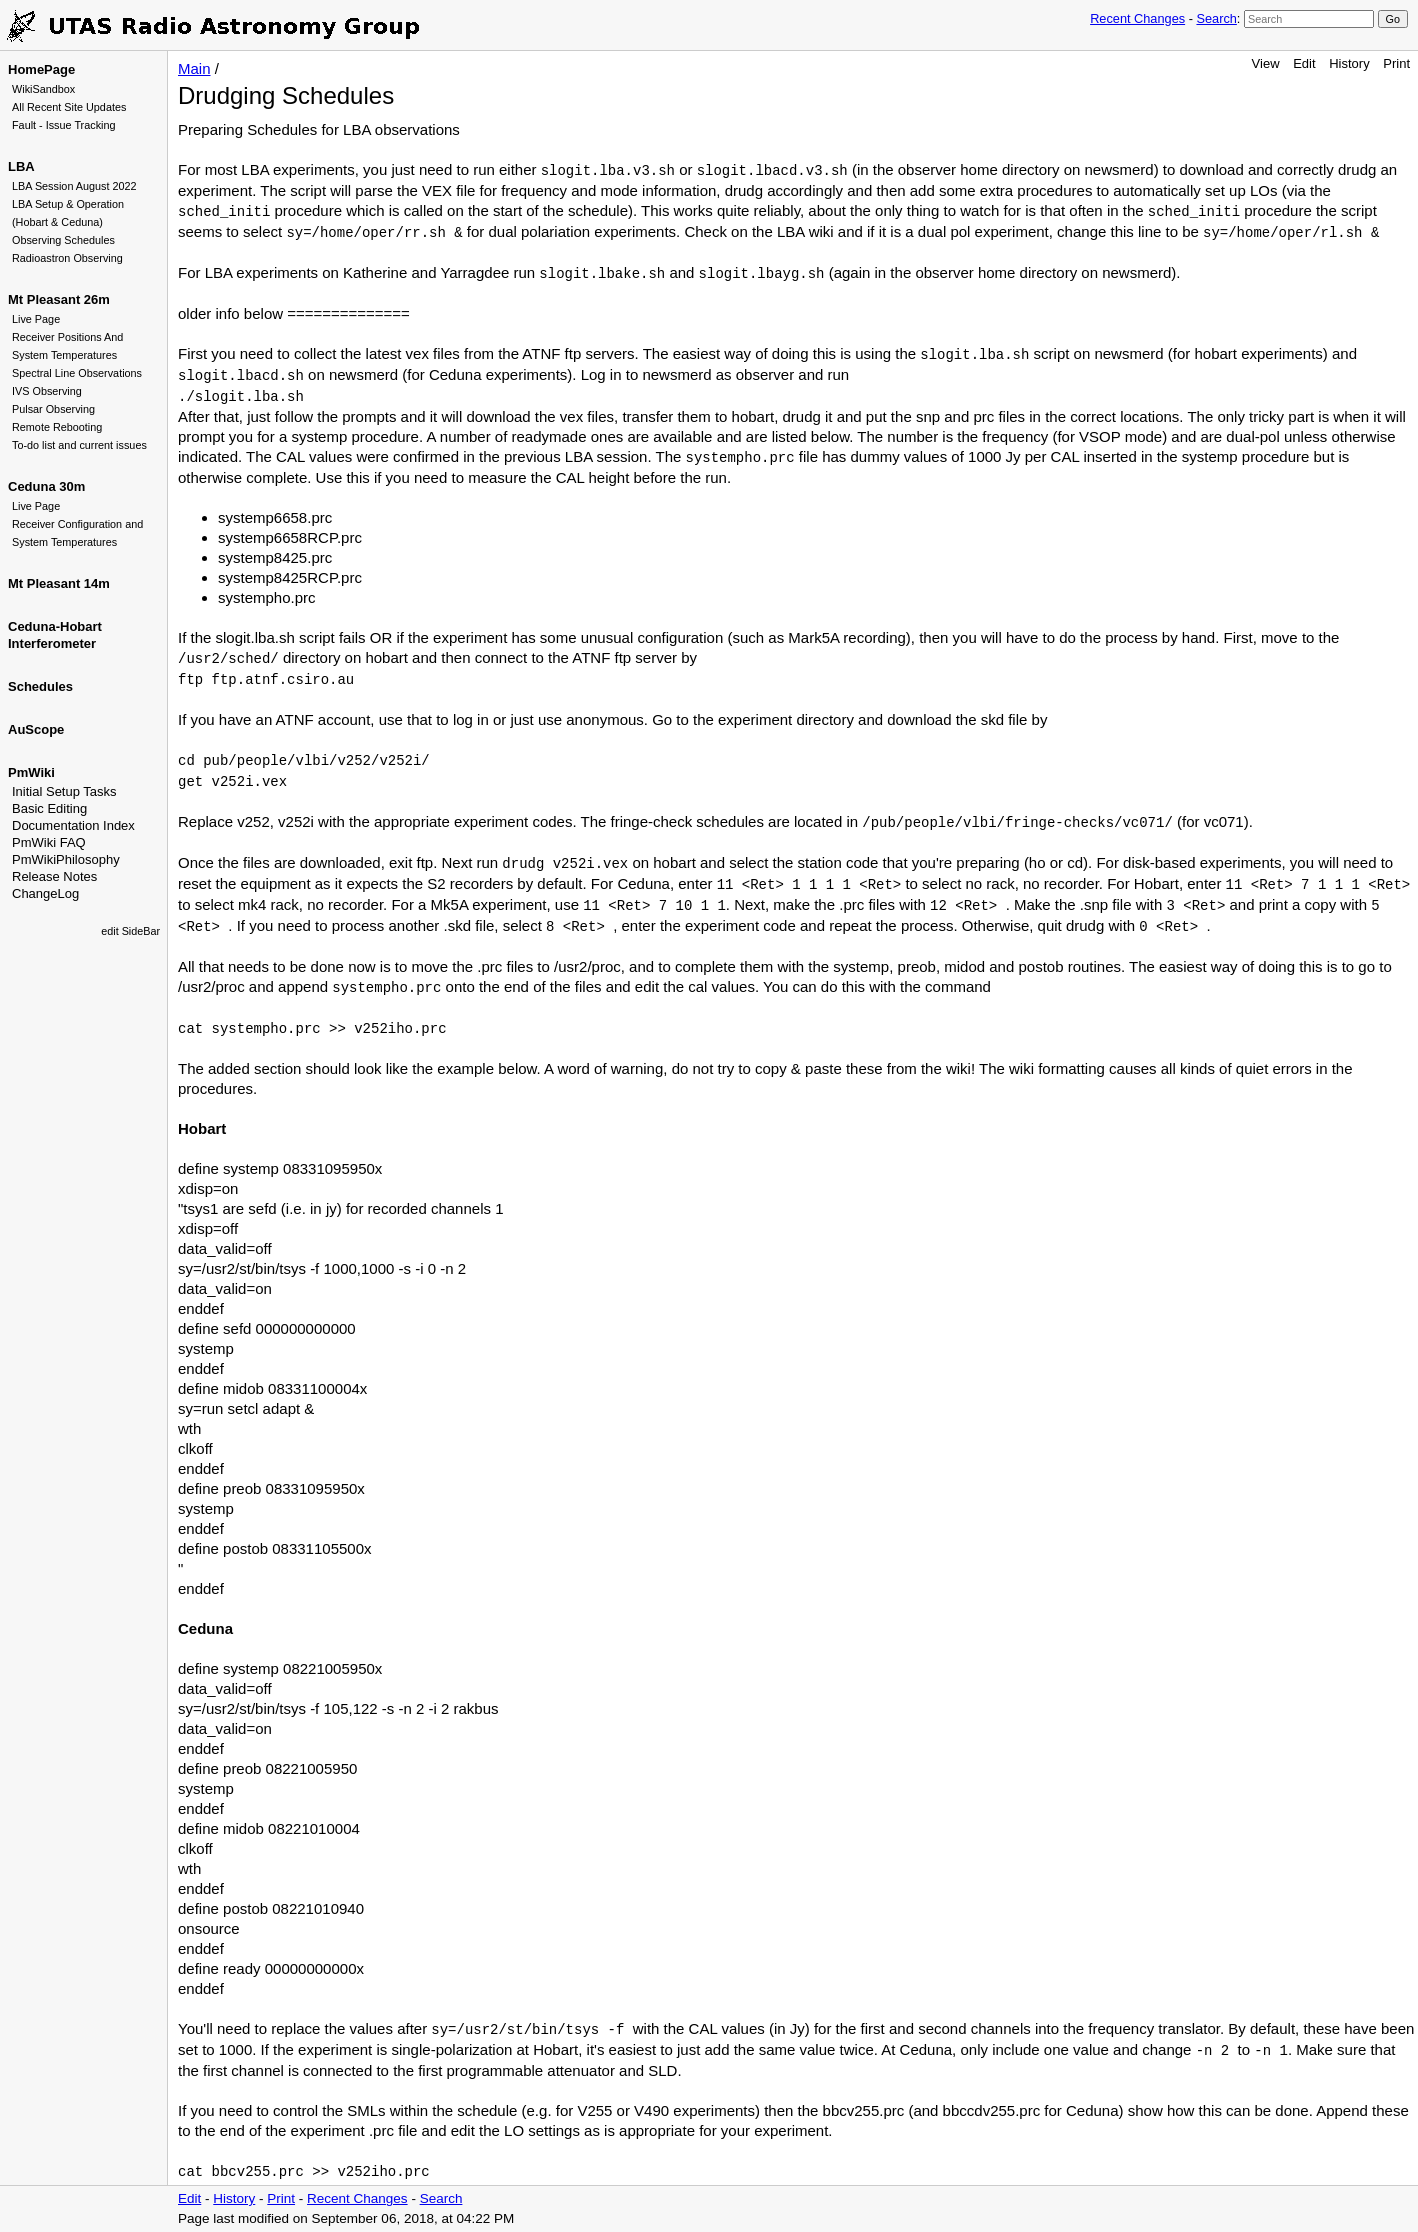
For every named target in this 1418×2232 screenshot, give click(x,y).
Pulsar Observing (53, 409)
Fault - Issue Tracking (64, 125)
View (1266, 63)
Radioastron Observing (67, 258)
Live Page (36, 319)
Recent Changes (1137, 18)
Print (1396, 63)
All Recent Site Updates (69, 107)
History (1349, 63)
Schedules (40, 686)
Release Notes (54, 876)
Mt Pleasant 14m (59, 583)
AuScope (36, 729)
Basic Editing (49, 808)
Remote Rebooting (57, 427)
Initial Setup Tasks (64, 791)
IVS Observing (47, 391)
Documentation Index (73, 825)
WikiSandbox (43, 89)
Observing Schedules (63, 240)
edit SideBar (130, 931)
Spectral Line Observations (77, 373)
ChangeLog (45, 893)
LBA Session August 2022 (74, 186)
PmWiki (31, 772)
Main (194, 68)
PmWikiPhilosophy (66, 859)
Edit (1304, 63)
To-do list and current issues (79, 445)
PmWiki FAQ (49, 842)
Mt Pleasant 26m (59, 299)
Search (1216, 18)
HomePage (41, 69)
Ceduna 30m (46, 486)
